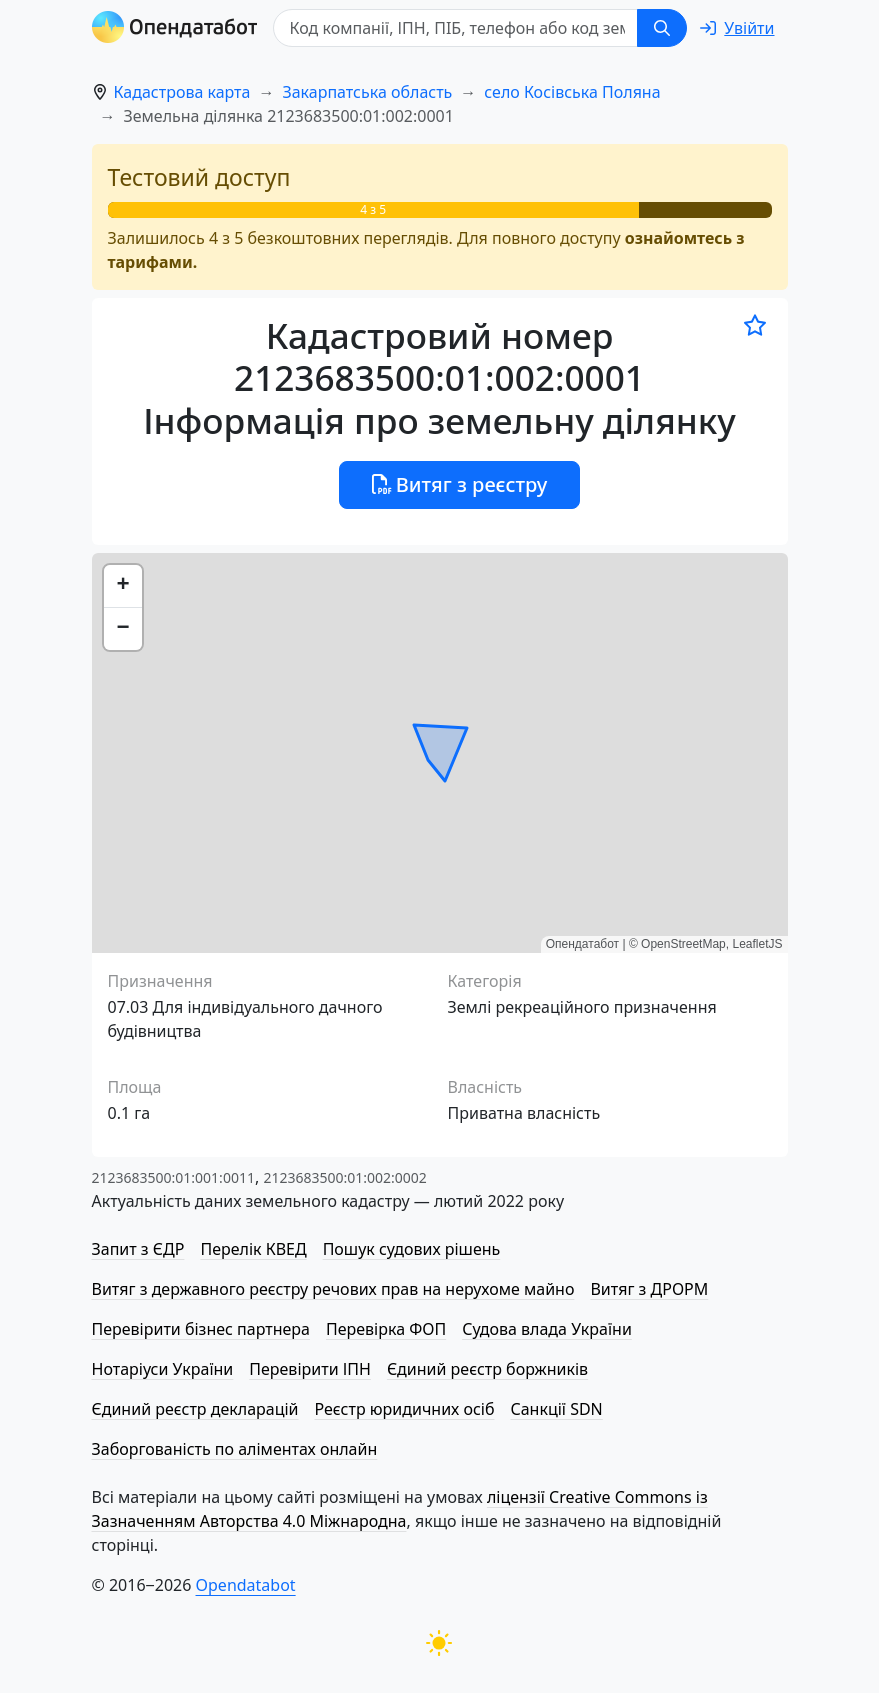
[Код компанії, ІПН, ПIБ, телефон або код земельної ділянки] (456, 28)
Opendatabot (246, 1585)
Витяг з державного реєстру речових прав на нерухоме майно (333, 1289)
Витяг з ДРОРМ (649, 1289)
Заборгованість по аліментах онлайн (235, 1449)
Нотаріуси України (163, 1369)
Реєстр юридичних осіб (405, 1409)
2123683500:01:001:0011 (173, 1177)
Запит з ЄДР (138, 1249)
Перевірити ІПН (310, 1369)
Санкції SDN (556, 1409)
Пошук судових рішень (412, 1249)
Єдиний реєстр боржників (487, 1369)
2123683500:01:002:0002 (344, 1177)
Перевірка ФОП (386, 1329)
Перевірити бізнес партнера (201, 1329)
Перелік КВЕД (253, 1249)
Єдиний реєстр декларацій (195, 1409)
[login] (737, 28)
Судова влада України (547, 1329)
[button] (123, 586)
